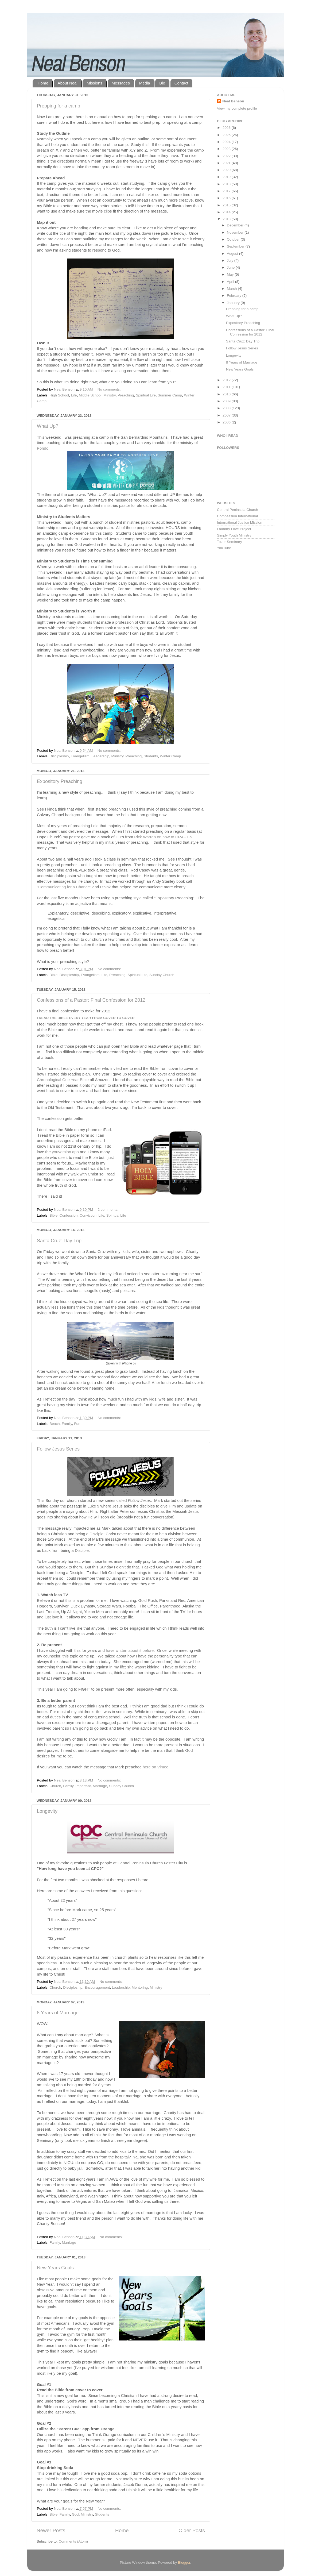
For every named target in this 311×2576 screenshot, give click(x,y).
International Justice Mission (239, 522)
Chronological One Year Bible (63, 1080)
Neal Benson (233, 101)
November (235, 232)
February (234, 296)
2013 (227, 219)
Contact (181, 83)
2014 (227, 212)
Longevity (47, 1811)
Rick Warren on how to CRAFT (161, 837)
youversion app (65, 1152)
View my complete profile (237, 108)
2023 (227, 149)
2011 (227, 387)
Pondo (42, 448)
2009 (227, 401)
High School (59, 395)
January (234, 303)
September (236, 246)
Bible (53, 975)
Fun (77, 1424)
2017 (227, 191)
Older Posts (191, 2530)
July (230, 261)
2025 (227, 135)
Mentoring (140, 1987)
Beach (54, 1424)
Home (43, 83)
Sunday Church (161, 975)
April (231, 282)
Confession (69, 1215)
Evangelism (80, 756)
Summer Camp (170, 395)
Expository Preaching (59, 781)
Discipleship (59, 756)
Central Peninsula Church (237, 510)
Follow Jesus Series (58, 1449)
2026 (227, 128)
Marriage (100, 1786)
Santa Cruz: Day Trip (59, 1240)
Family (67, 1424)
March (232, 289)
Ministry (109, 395)
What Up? (47, 426)
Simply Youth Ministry (234, 535)
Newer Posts (51, 2530)
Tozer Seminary (229, 542)
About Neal (67, 83)
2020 (227, 170)
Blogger (184, 2562)
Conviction (88, 1215)
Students (151, 756)
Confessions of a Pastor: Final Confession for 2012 (91, 1000)
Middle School (90, 395)
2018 (227, 184)
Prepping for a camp (58, 106)
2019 (227, 177)
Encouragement (97, 1987)
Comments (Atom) (73, 2541)
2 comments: (108, 1210)
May (231, 274)
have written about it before (129, 1650)
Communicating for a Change (64, 887)
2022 (227, 156)
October (234, 239)
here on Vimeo (155, 1767)
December (235, 225)
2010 (227, 394)
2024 (227, 142)
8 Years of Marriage (58, 2012)
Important (83, 1786)
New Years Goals (55, 2267)
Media (144, 83)
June (231, 267)
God (75, 2514)
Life (74, 395)
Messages (121, 83)
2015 (227, 205)
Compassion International (237, 516)
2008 (227, 408)
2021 (227, 163)
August (233, 254)
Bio (162, 83)
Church (55, 1786)
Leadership (100, 756)
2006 (227, 422)
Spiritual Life (146, 395)
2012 (227, 380)
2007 (227, 415)
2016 (227, 198)
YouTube (224, 548)
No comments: (110, 389)
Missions (94, 83)
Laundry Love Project (234, 529)
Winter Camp (170, 756)
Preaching (126, 395)
